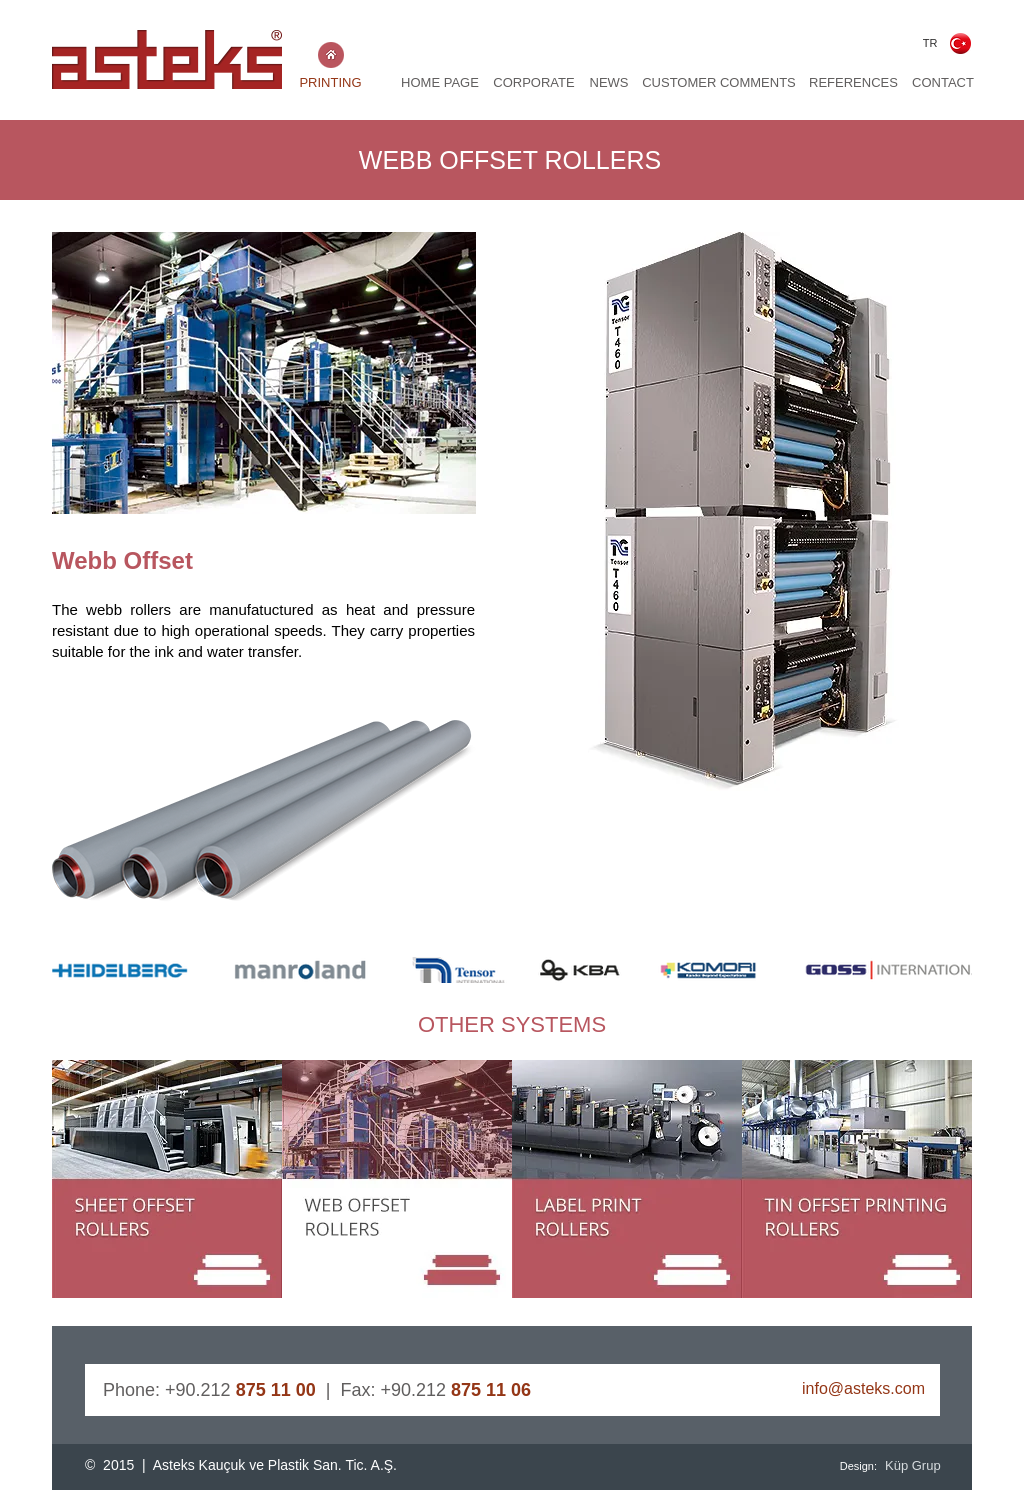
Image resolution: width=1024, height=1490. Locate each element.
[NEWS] (609, 83)
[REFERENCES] (853, 83)
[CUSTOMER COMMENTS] (719, 83)
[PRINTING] (330, 83)
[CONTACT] (943, 83)
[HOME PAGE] (440, 83)
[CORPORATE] (534, 83)
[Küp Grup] (916, 1466)
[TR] (930, 43)
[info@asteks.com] (828, 1390)
